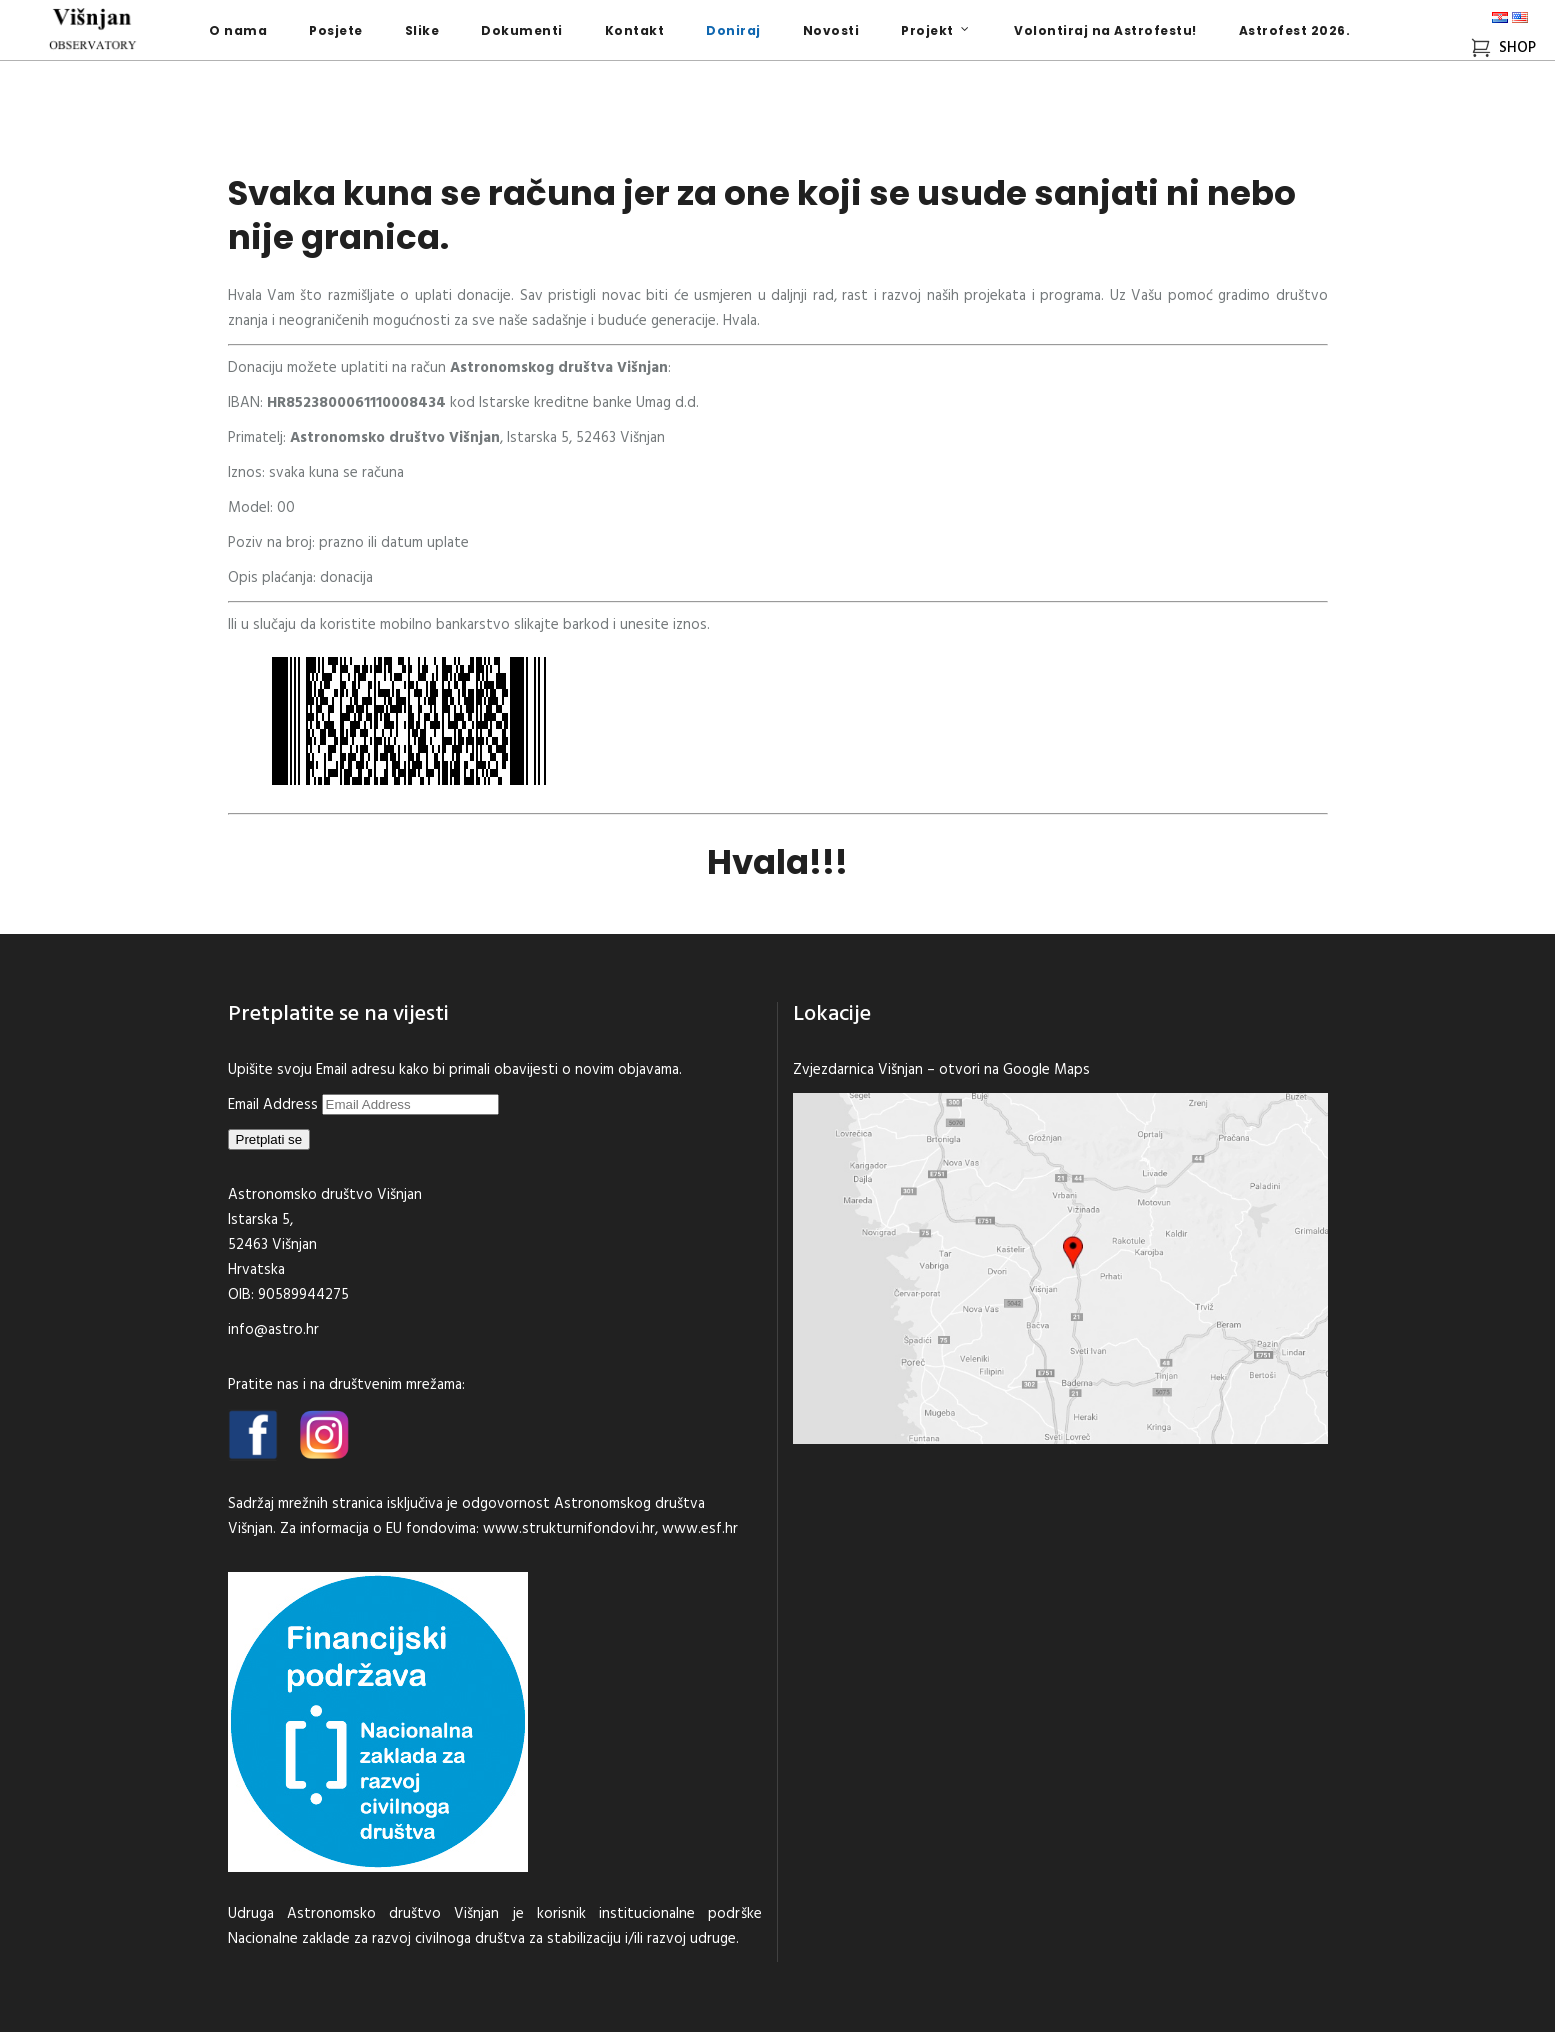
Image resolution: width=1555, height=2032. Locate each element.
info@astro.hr (273, 1330)
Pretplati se (269, 1139)
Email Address (275, 1105)
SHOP (1503, 48)
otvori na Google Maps (1014, 1070)
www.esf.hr (700, 1529)
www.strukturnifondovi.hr (569, 1529)
